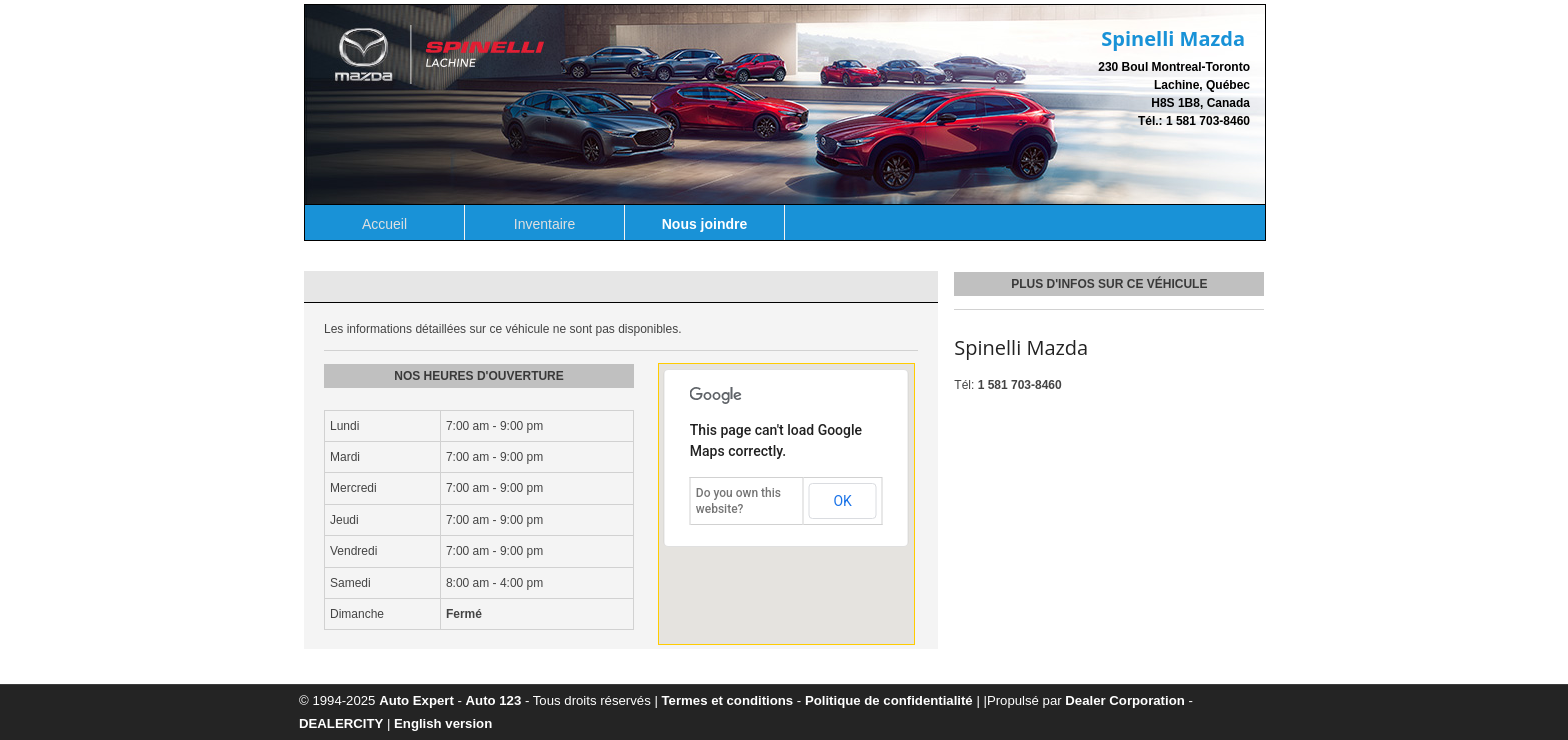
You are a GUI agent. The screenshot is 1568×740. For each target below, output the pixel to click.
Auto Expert (416, 700)
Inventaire (544, 224)
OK (842, 501)
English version (443, 723)
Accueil (384, 224)
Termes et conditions (728, 700)
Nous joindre (705, 224)
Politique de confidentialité (889, 700)
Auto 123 (494, 700)
